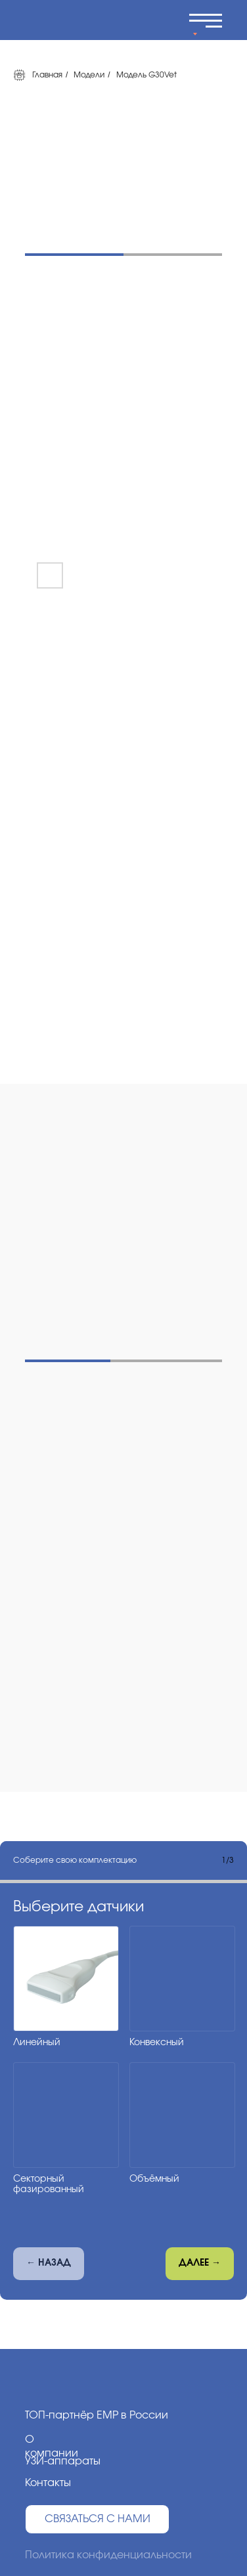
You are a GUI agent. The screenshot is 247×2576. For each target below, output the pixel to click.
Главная (37, 75)
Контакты (48, 2483)
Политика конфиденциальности (108, 2555)
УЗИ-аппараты (63, 2461)
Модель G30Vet (146, 75)
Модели (89, 75)
